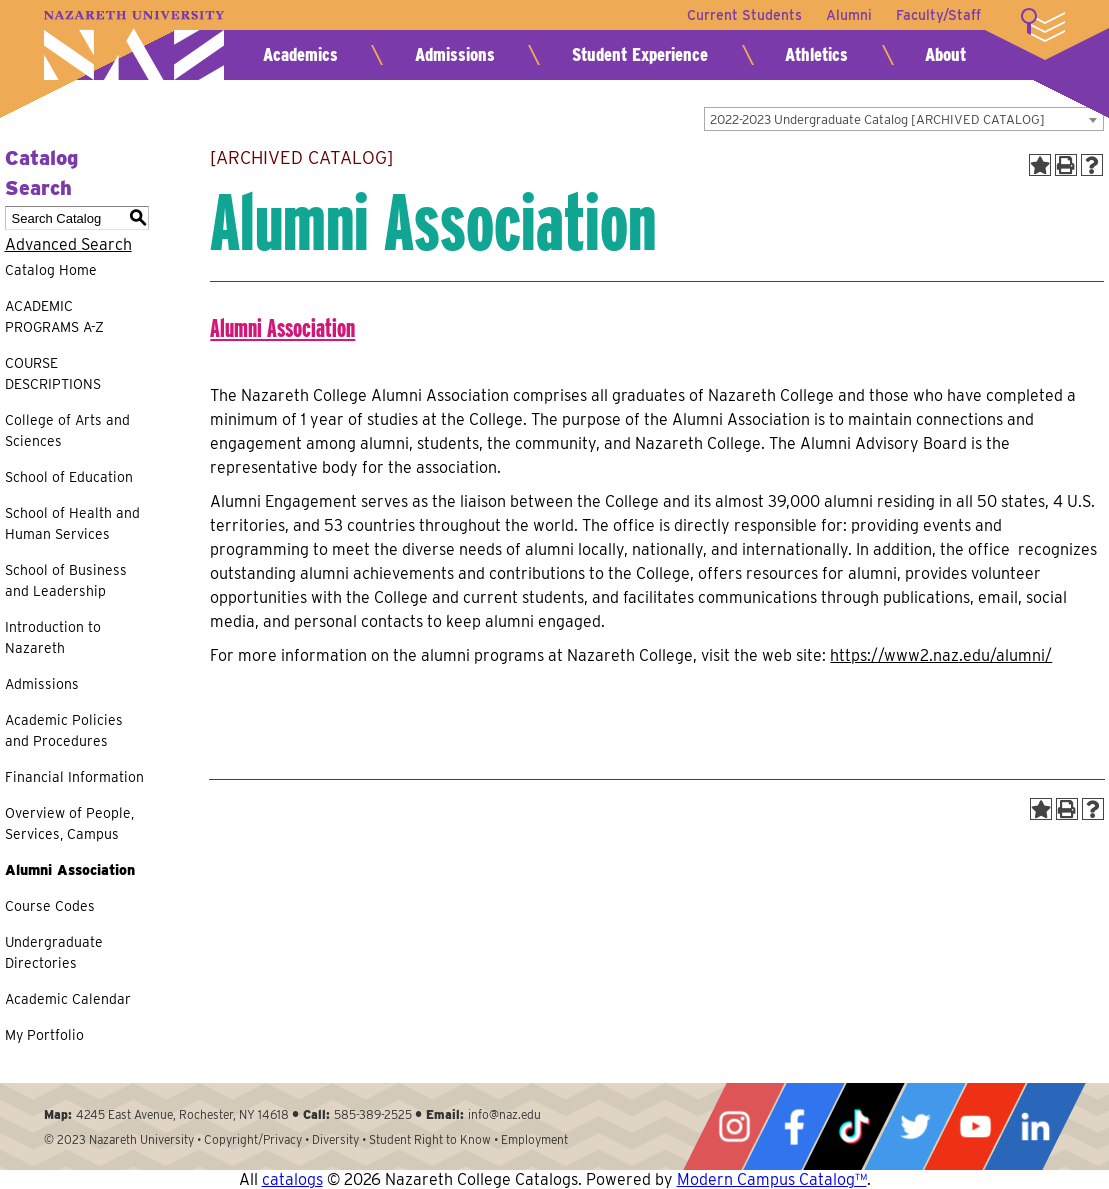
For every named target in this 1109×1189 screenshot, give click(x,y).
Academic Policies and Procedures (64, 730)
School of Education (69, 477)
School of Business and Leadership (66, 580)
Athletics (816, 54)
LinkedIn (1035, 1126)
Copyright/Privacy (253, 1139)
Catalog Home (51, 270)
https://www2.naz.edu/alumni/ (941, 655)
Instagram (734, 1126)
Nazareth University (134, 45)
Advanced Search (68, 244)
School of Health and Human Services (72, 523)
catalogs (292, 1179)
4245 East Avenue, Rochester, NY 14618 (182, 1114)
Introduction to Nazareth (53, 637)
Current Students (744, 15)
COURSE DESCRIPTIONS (53, 373)
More (1043, 25)
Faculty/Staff (938, 15)
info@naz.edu (504, 1114)
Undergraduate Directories (54, 952)
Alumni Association (70, 870)
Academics (300, 54)
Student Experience (640, 54)
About (945, 54)
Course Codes (50, 906)
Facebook (794, 1126)
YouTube (975, 1126)
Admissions (455, 54)
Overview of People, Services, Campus (69, 823)
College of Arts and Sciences (67, 430)
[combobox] (904, 119)
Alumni (849, 15)
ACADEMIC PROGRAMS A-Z (54, 316)
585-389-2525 (373, 1114)
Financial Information (74, 777)
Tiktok (854, 1126)
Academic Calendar (68, 999)
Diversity (335, 1139)
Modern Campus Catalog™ (772, 1179)
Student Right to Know (430, 1139)
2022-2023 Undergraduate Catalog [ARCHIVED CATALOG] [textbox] (877, 119)
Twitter (915, 1126)
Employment (534, 1139)
